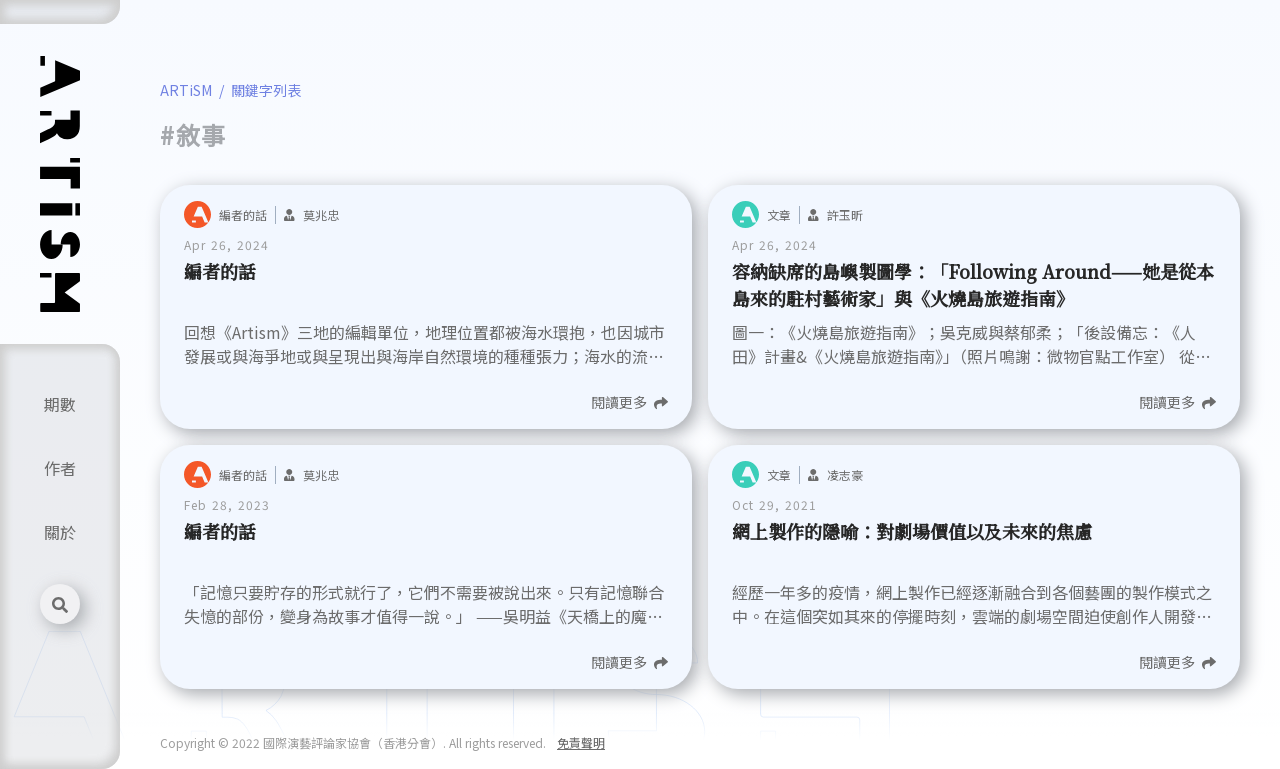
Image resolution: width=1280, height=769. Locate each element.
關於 (60, 532)
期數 (60, 404)
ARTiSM (186, 90)
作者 (60, 468)
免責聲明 (581, 742)
